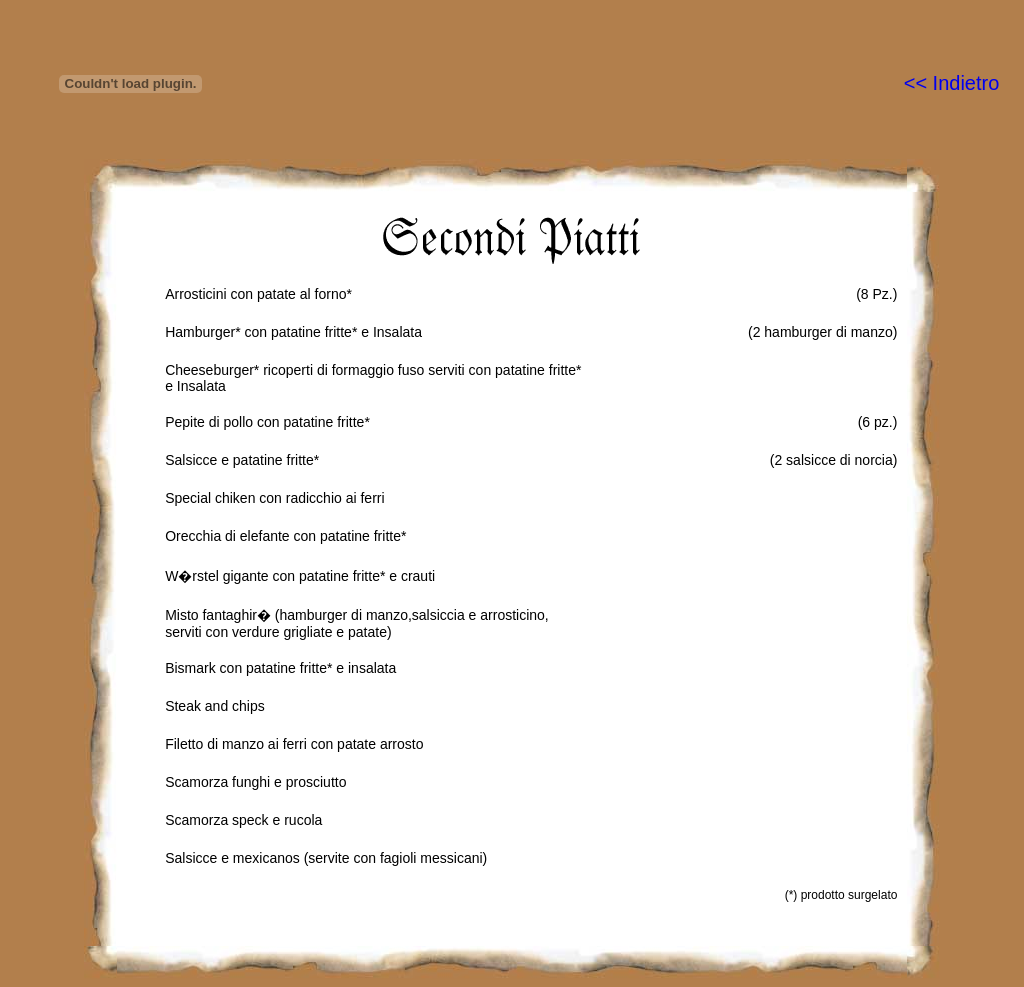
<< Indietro (952, 83)
